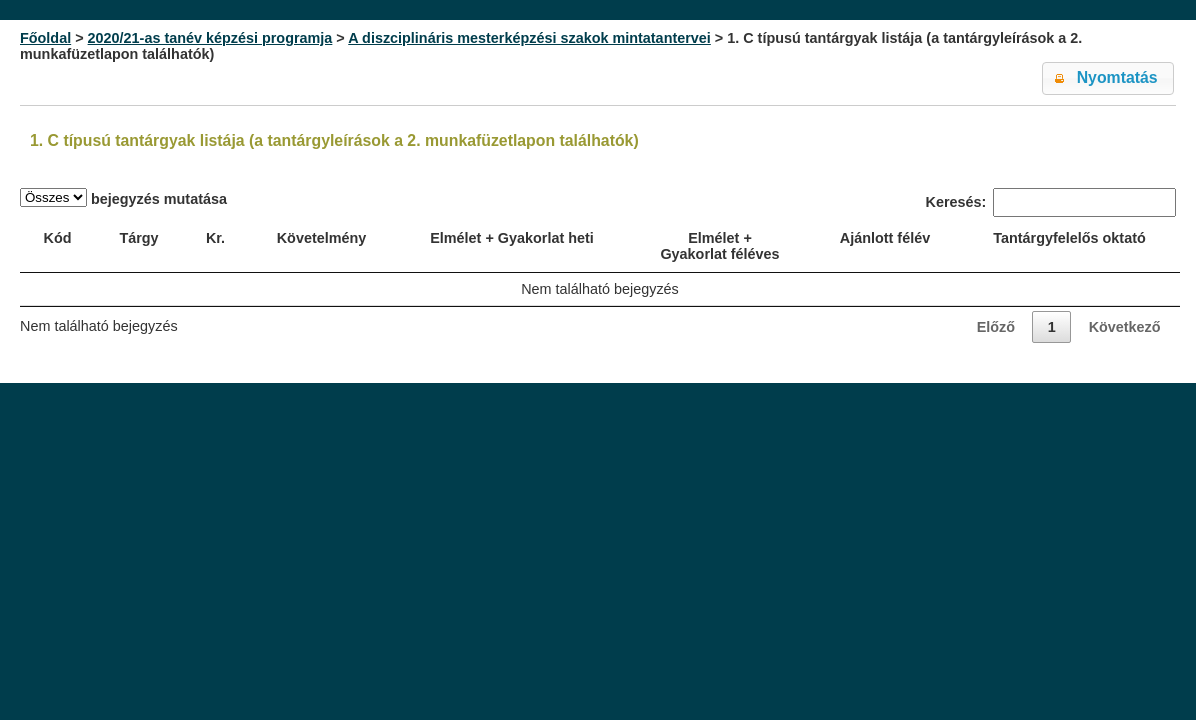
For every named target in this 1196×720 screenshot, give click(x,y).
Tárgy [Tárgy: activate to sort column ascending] (138, 238)
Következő (1125, 327)
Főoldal (45, 38)
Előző (996, 327)
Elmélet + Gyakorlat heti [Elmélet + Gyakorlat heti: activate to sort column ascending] (512, 238)
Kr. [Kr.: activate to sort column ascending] (215, 238)
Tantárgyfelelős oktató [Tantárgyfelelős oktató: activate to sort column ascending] (1069, 238)
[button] (1108, 78)
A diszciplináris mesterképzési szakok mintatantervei (529, 38)
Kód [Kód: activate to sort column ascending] (58, 238)
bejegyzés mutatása (123, 197)
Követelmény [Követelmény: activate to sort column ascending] (322, 238)
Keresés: (1051, 202)
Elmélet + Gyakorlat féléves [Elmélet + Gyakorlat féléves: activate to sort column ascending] (719, 246)
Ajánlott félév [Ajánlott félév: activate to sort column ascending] (885, 238)
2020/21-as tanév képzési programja (210, 38)
